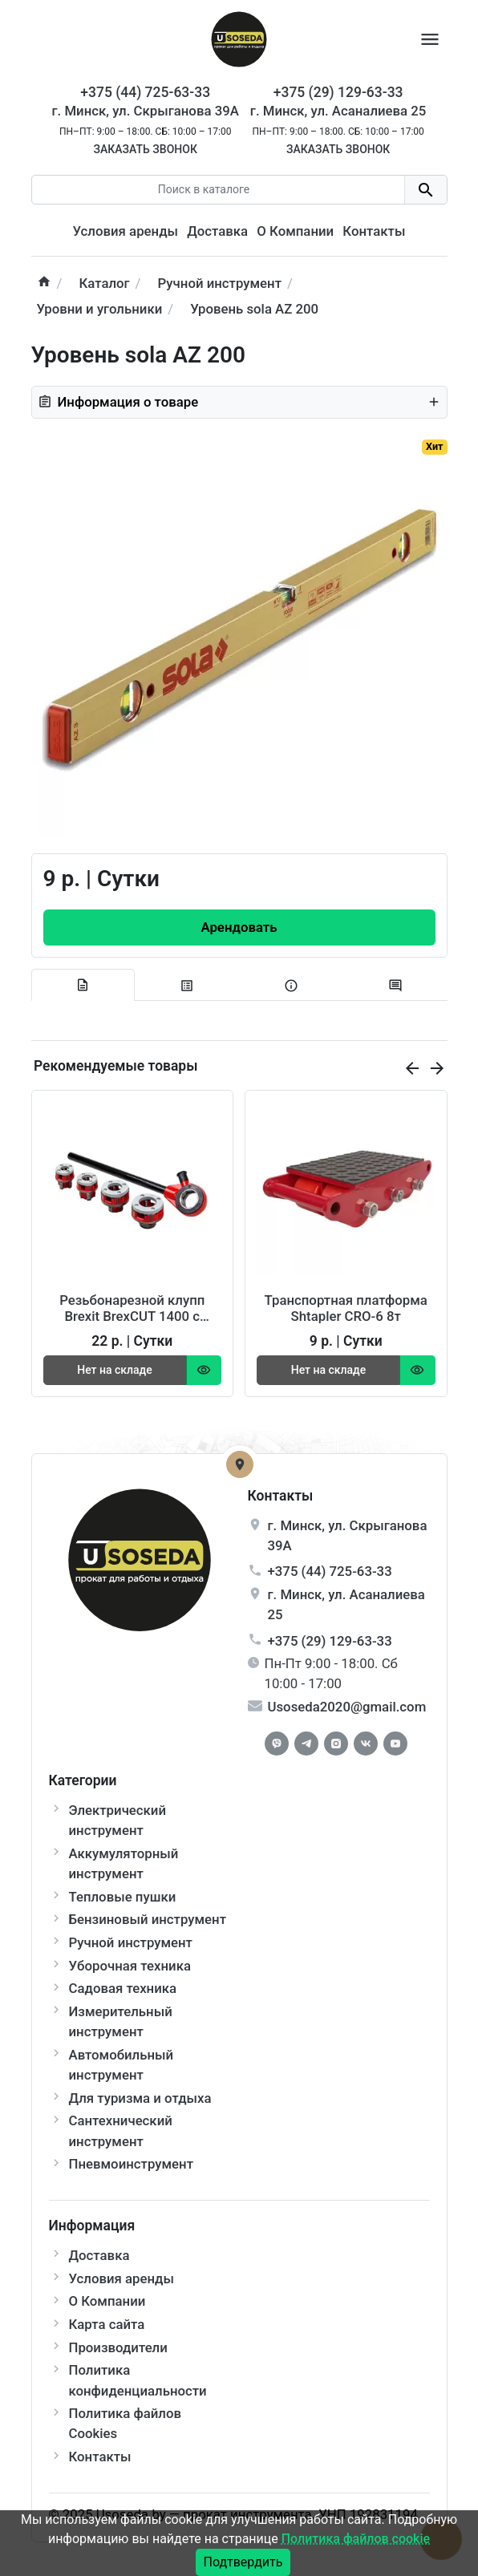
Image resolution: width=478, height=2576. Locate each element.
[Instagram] (336, 1744)
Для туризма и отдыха (140, 2098)
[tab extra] (291, 986)
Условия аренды (125, 231)
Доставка (217, 231)
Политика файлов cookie (356, 2538)
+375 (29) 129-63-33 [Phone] (338, 92)
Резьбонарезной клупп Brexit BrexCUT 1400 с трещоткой (132, 1308)
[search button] (425, 190)
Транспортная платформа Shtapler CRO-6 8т (346, 1308)
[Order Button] (239, 927)
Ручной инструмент (130, 1942)
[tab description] (83, 985)
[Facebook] (277, 1744)
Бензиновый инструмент (148, 1919)
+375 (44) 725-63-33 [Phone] (145, 92)
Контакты (373, 231)
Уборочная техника (130, 1966)
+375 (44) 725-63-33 (330, 1571)
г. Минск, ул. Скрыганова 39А (145, 111)
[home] (44, 283)
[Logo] (239, 38)
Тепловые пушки (122, 1897)
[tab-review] (395, 986)
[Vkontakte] (366, 1744)
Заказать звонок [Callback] (144, 149)
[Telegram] (306, 1744)
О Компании (295, 231)
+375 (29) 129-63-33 (330, 1641)
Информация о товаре (239, 402)
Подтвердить (243, 2562)
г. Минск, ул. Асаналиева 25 (338, 111)
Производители (118, 2347)
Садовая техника (123, 1988)
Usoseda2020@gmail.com (347, 1707)
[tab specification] (187, 986)
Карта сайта (107, 2324)
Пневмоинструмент (131, 2164)
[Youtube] (395, 1744)
